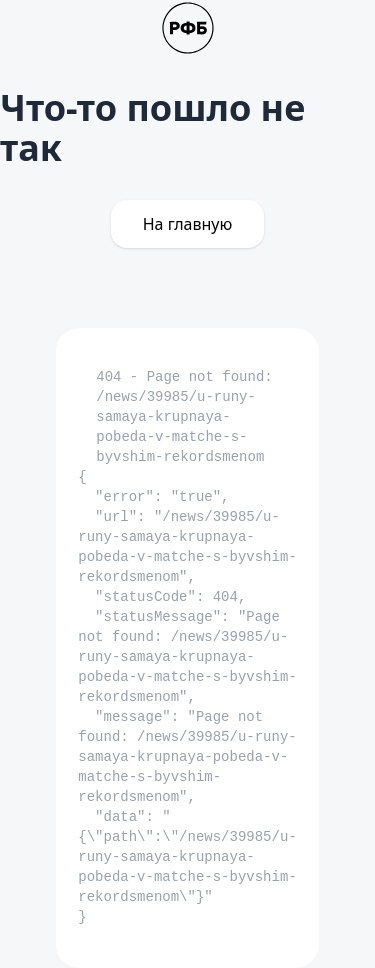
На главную (188, 224)
